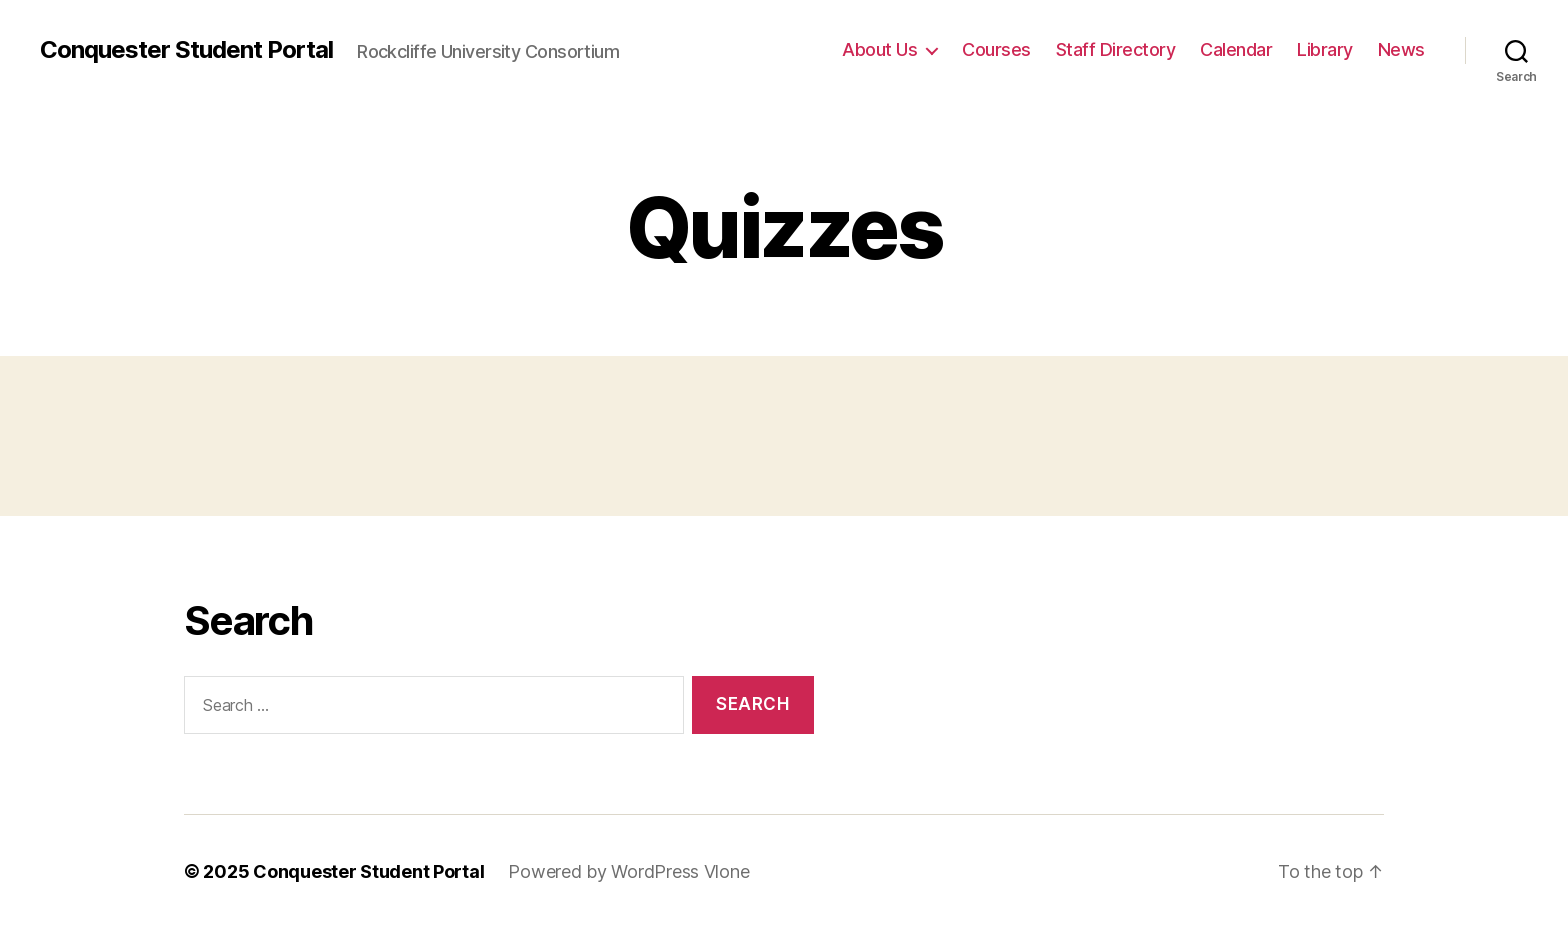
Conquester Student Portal (186, 50)
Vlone (727, 871)
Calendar (1236, 49)
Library (1325, 49)
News (1401, 49)
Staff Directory (1116, 49)
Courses (996, 49)
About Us (879, 49)
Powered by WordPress (605, 871)
